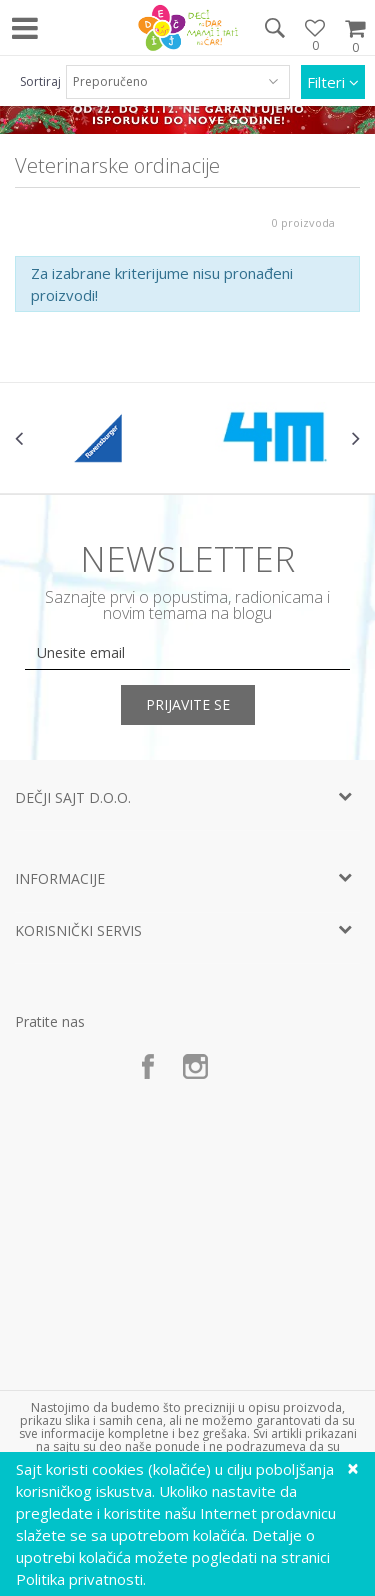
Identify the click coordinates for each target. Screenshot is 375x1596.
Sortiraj (40, 81)
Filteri (333, 82)
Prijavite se (188, 704)
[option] (101, 438)
